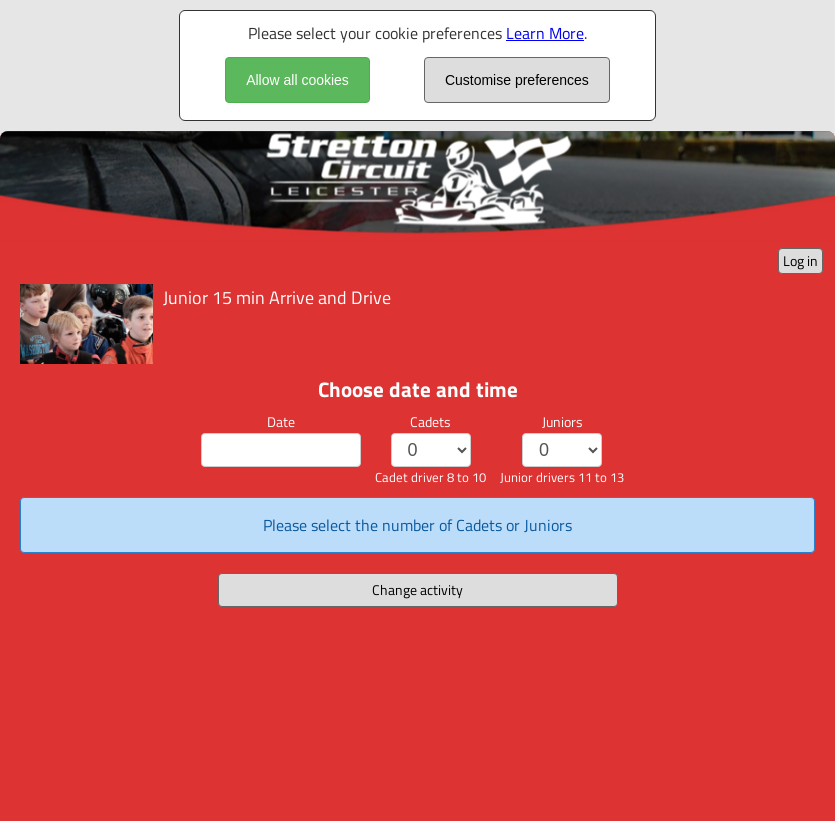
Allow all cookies (297, 80)
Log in (800, 260)
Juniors (562, 421)
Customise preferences (517, 80)
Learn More (545, 33)
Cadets (430, 421)
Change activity (417, 589)
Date (281, 421)
